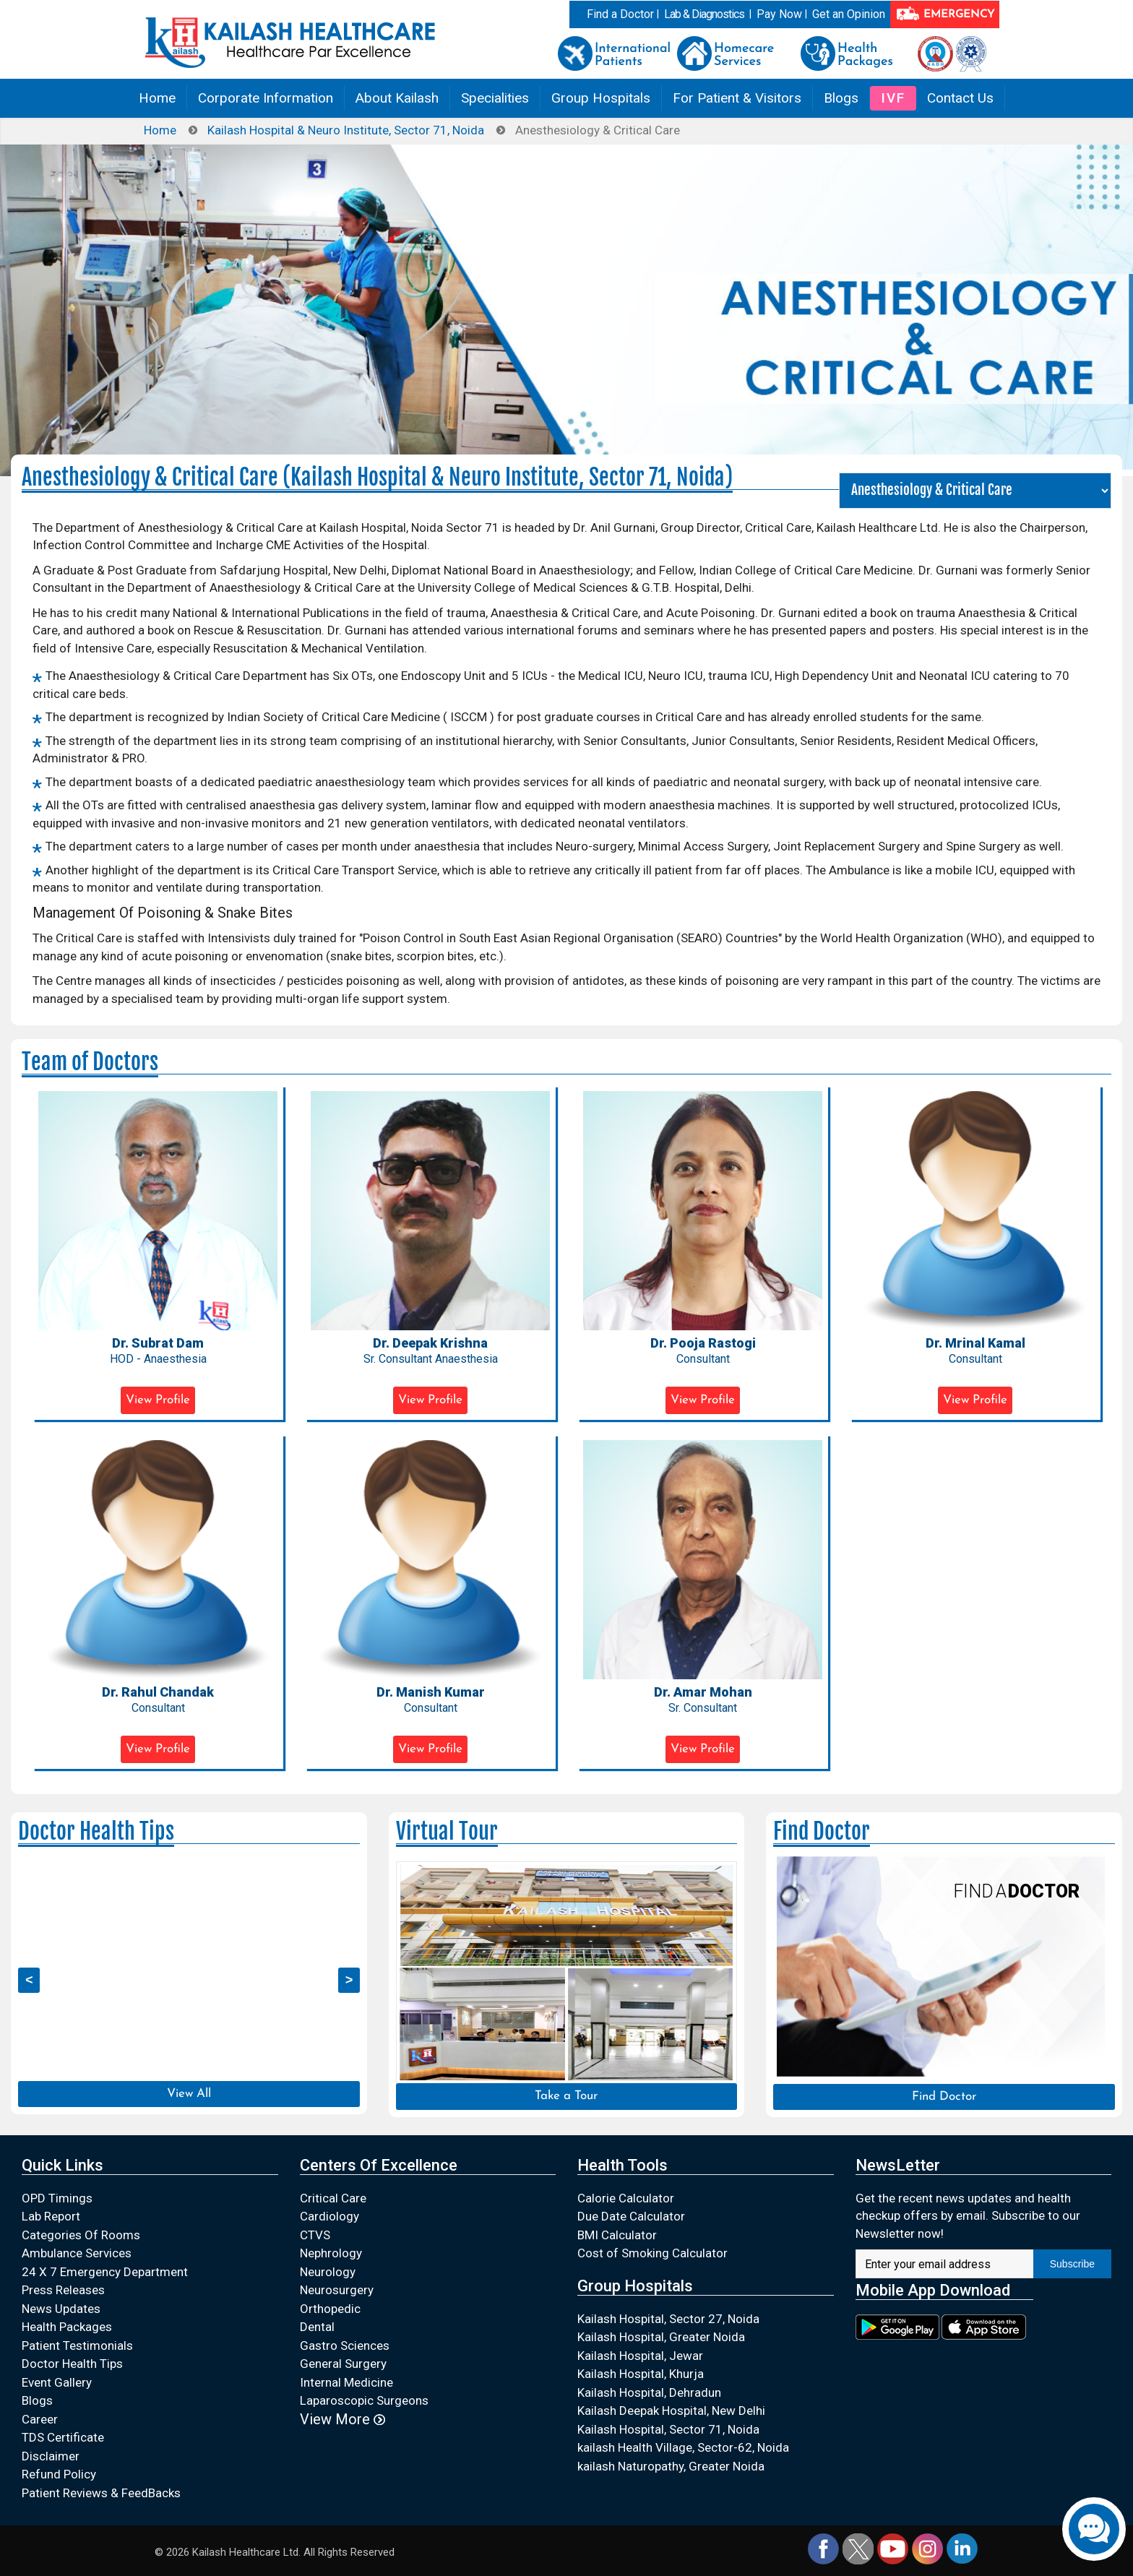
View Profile (158, 1400)
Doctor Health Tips (72, 2363)
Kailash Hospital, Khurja (640, 2373)
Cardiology (329, 2216)
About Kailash (397, 98)
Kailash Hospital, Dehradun (649, 2392)
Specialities (495, 98)
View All (189, 2094)
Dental (317, 2326)
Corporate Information (265, 98)
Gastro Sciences (344, 2345)
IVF (893, 98)
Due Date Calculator (631, 2216)
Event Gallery (57, 2382)
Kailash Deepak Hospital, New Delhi (671, 2410)
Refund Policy (59, 2474)
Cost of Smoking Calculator (652, 2253)
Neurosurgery (337, 2290)
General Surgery (343, 2363)
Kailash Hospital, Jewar (640, 2355)
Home (157, 98)
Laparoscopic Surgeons (364, 2400)
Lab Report (51, 2216)
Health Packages (67, 2326)
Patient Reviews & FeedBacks (101, 2493)
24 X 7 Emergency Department (105, 2272)
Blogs (841, 98)
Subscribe (1072, 2264)
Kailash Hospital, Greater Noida (661, 2337)
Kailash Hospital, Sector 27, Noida (668, 2319)
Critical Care (333, 2198)
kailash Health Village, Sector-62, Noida (683, 2447)
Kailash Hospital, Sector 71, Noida (668, 2429)
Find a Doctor (620, 14)
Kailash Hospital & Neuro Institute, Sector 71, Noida (345, 130)
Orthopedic (330, 2308)
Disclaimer (50, 2456)
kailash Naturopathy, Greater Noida (670, 2466)
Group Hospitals (600, 98)
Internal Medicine (346, 2382)
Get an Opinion (848, 14)
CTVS (315, 2235)
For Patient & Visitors (737, 98)
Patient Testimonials (77, 2345)
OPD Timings (57, 2198)
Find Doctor (944, 2096)
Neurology (328, 2272)
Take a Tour (566, 2096)
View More (342, 2419)
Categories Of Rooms (81, 2235)
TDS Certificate (63, 2437)
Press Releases (63, 2290)
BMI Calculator (617, 2235)
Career (40, 2419)
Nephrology (331, 2253)
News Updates (61, 2308)
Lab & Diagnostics (704, 14)
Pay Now (779, 14)
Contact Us (960, 98)
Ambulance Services (77, 2253)
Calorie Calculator (625, 2198)
